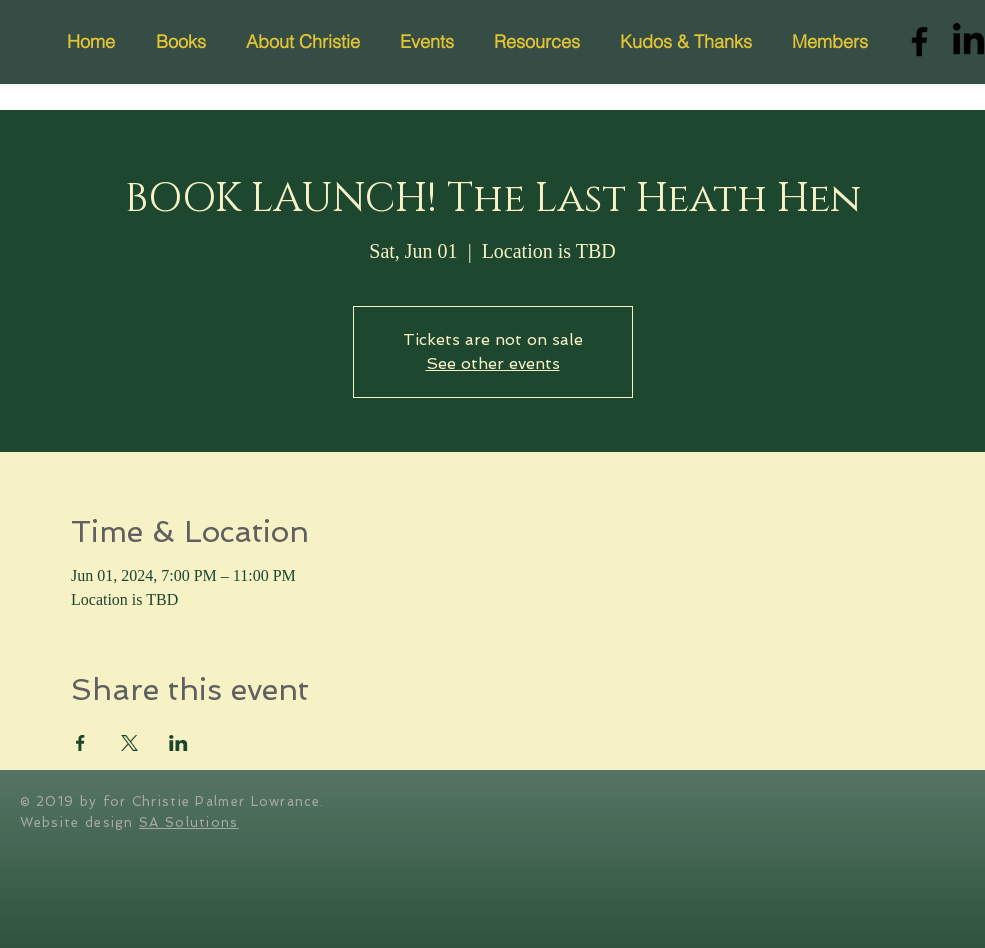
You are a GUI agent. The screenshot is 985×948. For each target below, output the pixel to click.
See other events (493, 363)
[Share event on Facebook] (80, 743)
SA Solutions (189, 822)
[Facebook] (919, 41)
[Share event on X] (129, 743)
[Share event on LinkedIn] (178, 743)
